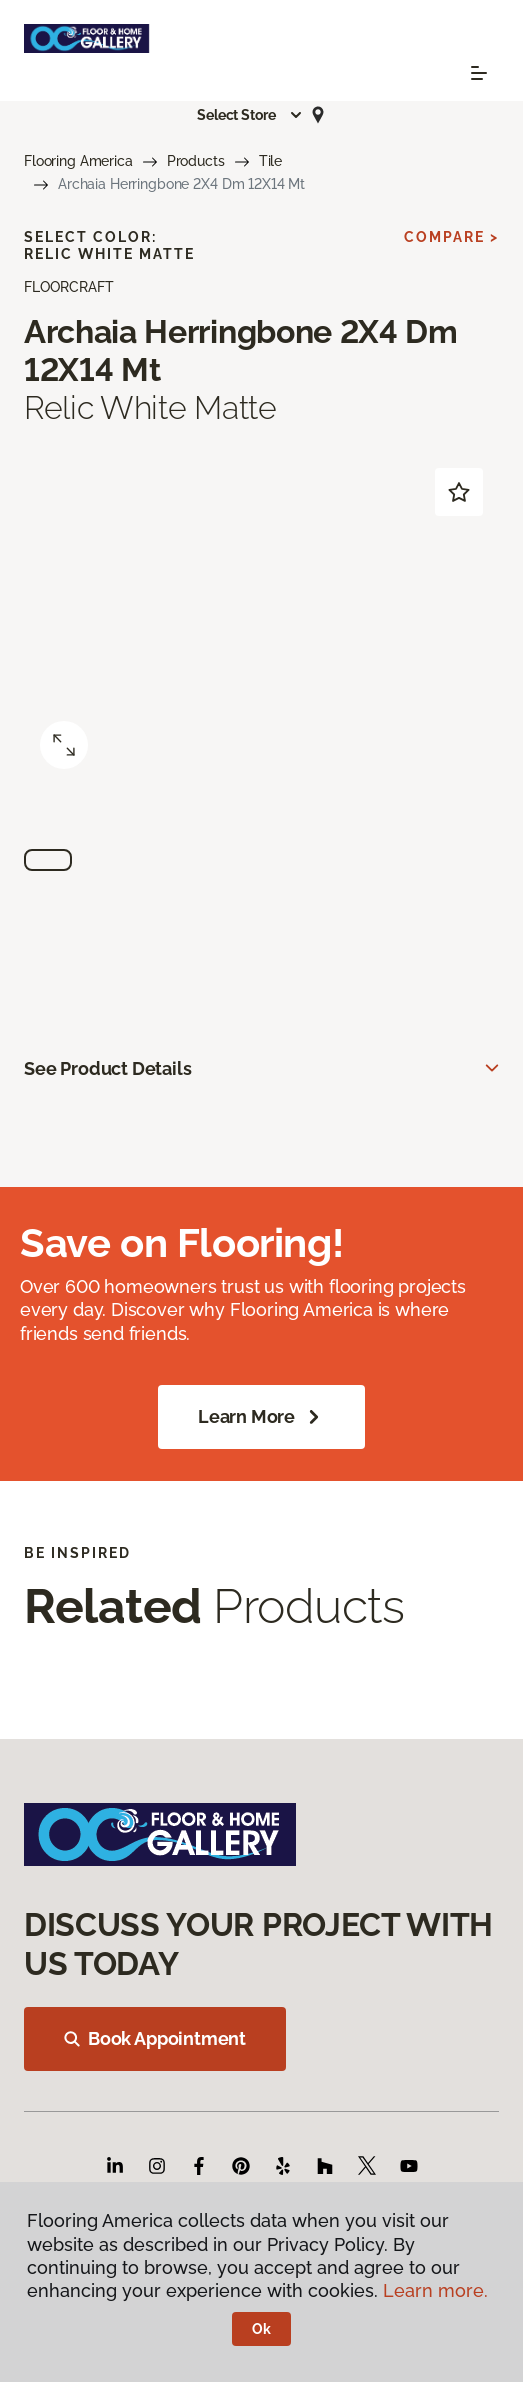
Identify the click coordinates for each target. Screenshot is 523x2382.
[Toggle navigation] (479, 73)
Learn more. (435, 2290)
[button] (250, 115)
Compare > (451, 237)
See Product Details (108, 1068)
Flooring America (78, 161)
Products (196, 161)
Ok (261, 2329)
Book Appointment (155, 2038)
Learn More (261, 1417)
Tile (270, 161)
